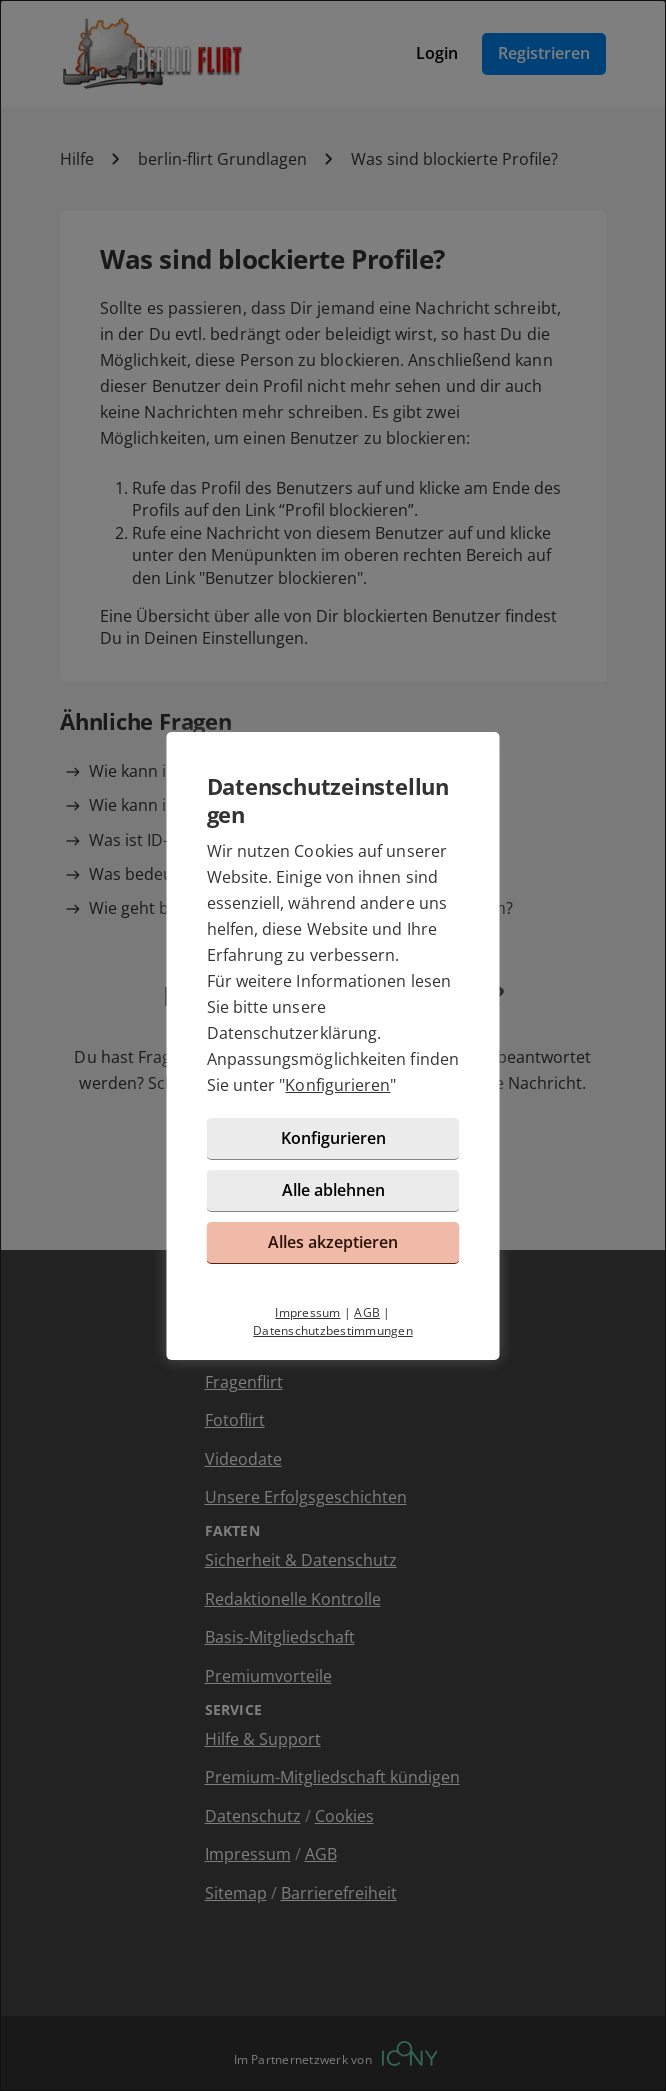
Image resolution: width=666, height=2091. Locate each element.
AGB (367, 1312)
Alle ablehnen (333, 1190)
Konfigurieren (337, 1085)
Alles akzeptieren (333, 1242)
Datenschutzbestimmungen (333, 1330)
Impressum (307, 1312)
